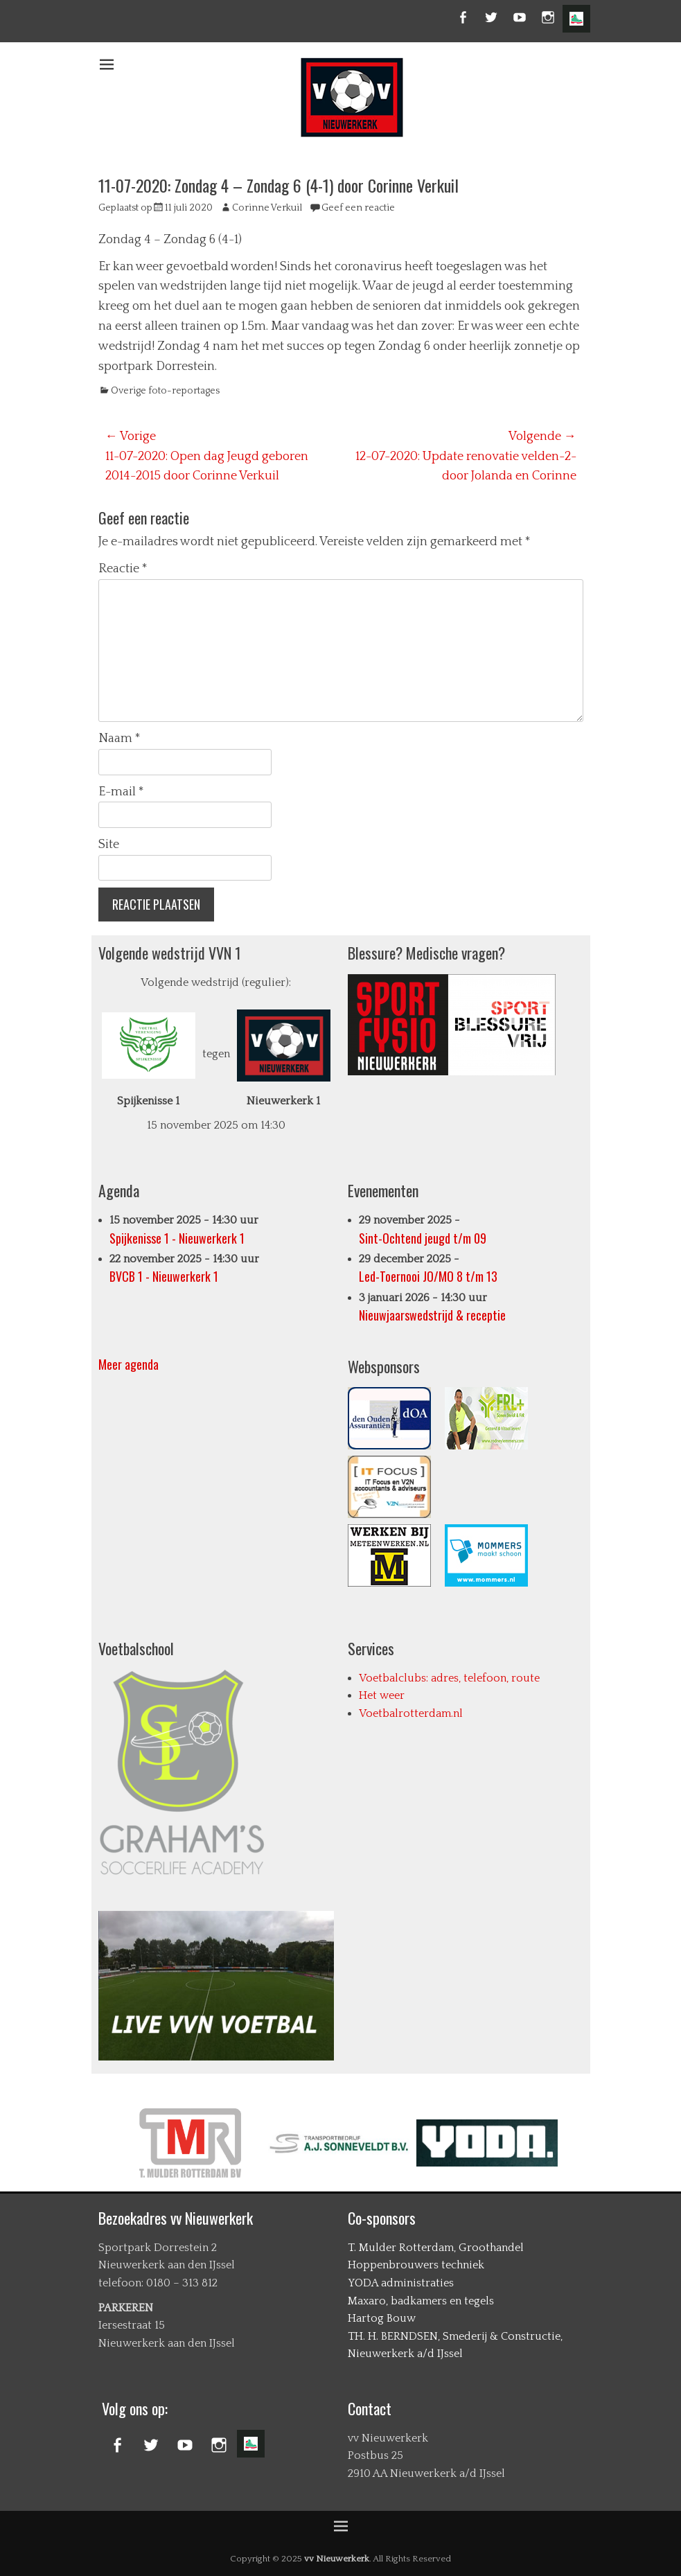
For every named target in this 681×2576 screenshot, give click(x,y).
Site (108, 845)
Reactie (123, 569)
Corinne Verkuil (267, 207)
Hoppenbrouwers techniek (416, 2265)
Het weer (382, 1695)
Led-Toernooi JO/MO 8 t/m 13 (428, 1277)
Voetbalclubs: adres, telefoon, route (449, 1678)
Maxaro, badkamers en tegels (421, 2301)
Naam (119, 739)
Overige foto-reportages (165, 390)
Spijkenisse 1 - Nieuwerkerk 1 (177, 1238)
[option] (198, 2143)
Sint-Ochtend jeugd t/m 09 (422, 1238)
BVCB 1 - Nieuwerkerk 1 (163, 1277)
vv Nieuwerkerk (336, 2559)
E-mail (121, 792)
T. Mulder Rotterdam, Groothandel (436, 2247)
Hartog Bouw (382, 2318)
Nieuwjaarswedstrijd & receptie (432, 1315)
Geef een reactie (358, 207)
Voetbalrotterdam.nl (411, 1713)
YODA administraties (401, 2283)
